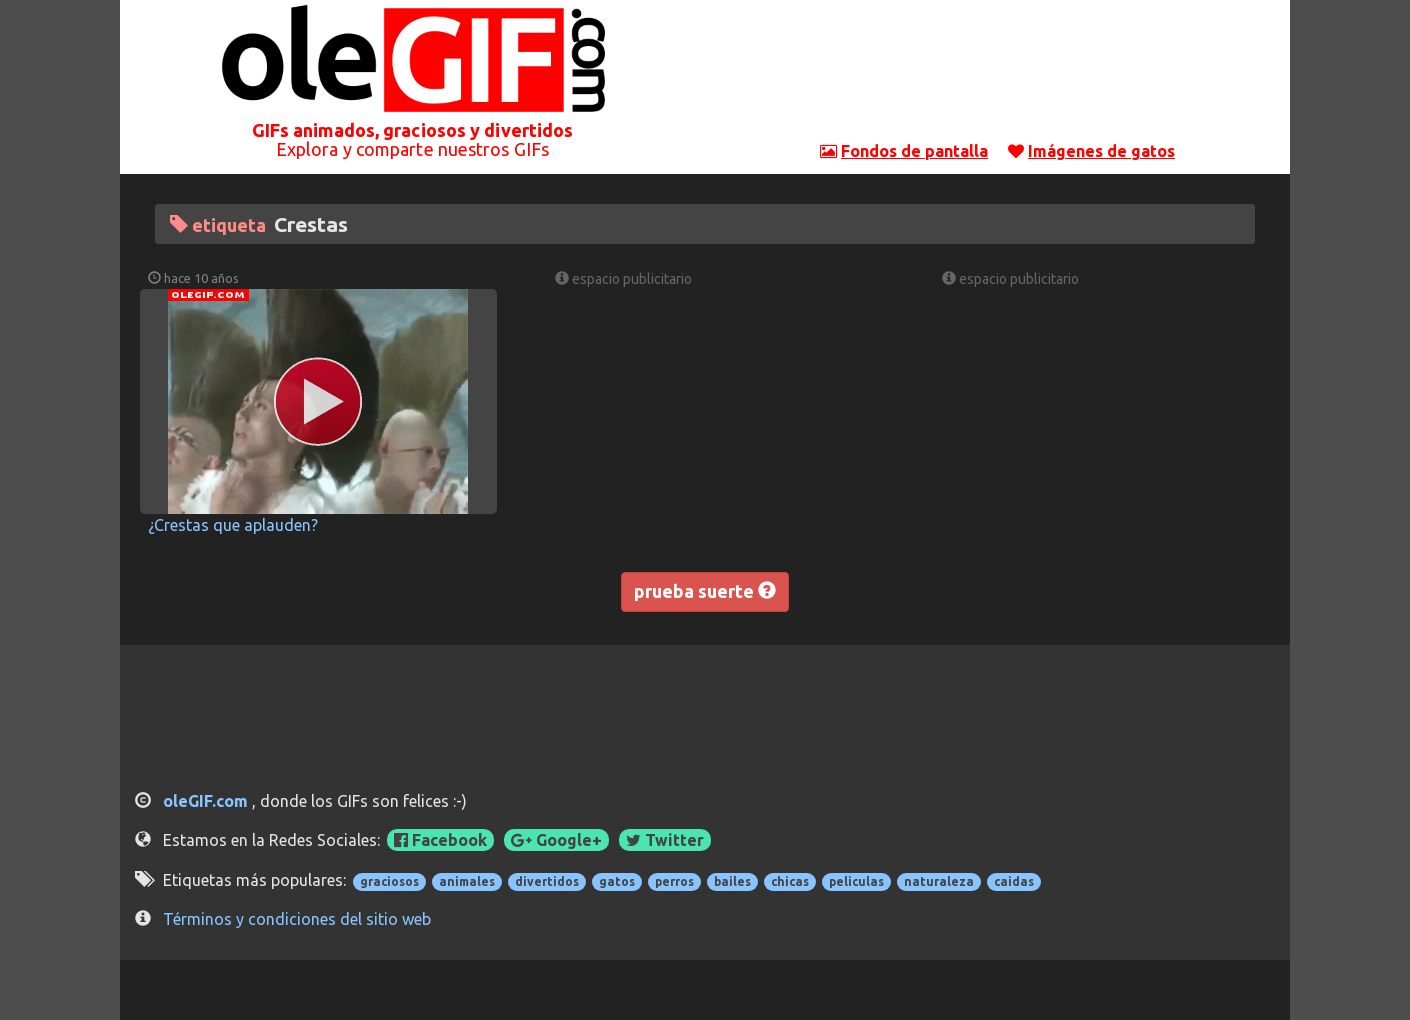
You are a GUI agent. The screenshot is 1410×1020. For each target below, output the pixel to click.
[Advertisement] (998, 75)
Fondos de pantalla (914, 151)
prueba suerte (705, 591)
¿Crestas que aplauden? (233, 525)
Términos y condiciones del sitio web (297, 919)
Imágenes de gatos (1101, 151)
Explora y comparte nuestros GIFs (412, 149)
